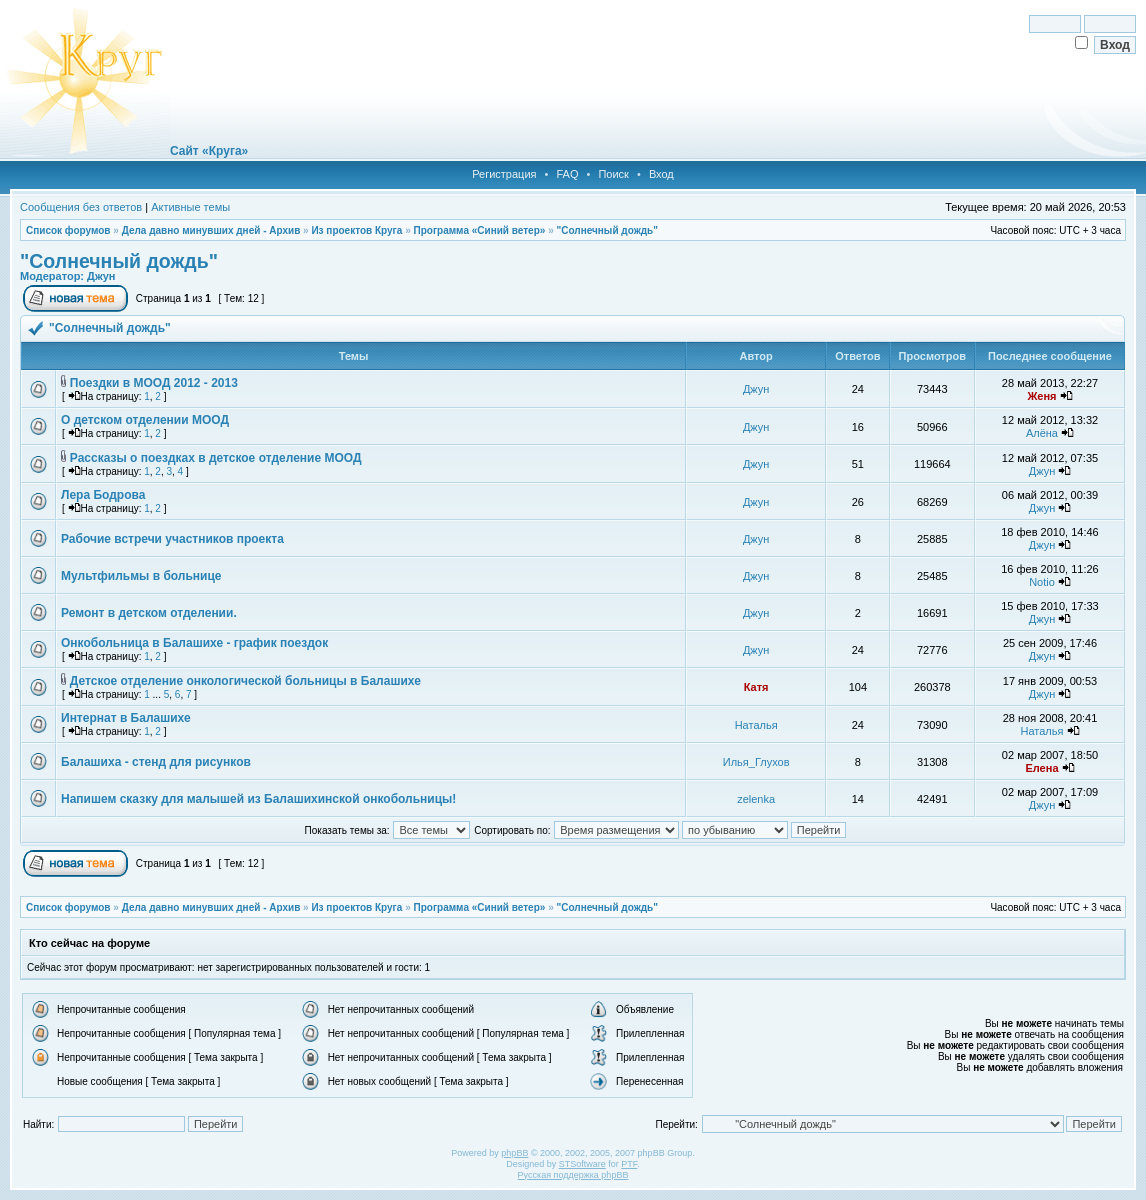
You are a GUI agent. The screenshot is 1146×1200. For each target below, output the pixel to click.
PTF (629, 1164)
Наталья (756, 725)
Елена (1041, 768)
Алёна (1042, 433)
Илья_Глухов (756, 762)
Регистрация (504, 174)
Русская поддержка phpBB (573, 1175)
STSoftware (582, 1164)
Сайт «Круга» (209, 151)
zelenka (756, 799)
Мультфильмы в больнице (141, 576)
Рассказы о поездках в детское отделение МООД (216, 458)
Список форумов (68, 230)
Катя (756, 687)
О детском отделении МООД (145, 420)
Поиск (613, 174)
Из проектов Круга (356, 230)
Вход (661, 174)
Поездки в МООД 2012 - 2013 (154, 383)
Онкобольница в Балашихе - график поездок (194, 643)
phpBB (514, 1153)
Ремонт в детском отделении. (149, 613)
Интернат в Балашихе (126, 718)
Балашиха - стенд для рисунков (156, 762)
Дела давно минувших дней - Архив (211, 230)
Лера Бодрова (103, 495)
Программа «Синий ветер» (479, 230)
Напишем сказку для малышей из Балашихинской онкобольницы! (258, 799)
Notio (1042, 582)
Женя (1041, 396)
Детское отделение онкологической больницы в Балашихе (245, 681)
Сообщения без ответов (81, 207)
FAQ (567, 174)
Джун (101, 276)
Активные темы (190, 207)
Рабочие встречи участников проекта (172, 539)
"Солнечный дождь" (607, 230)
